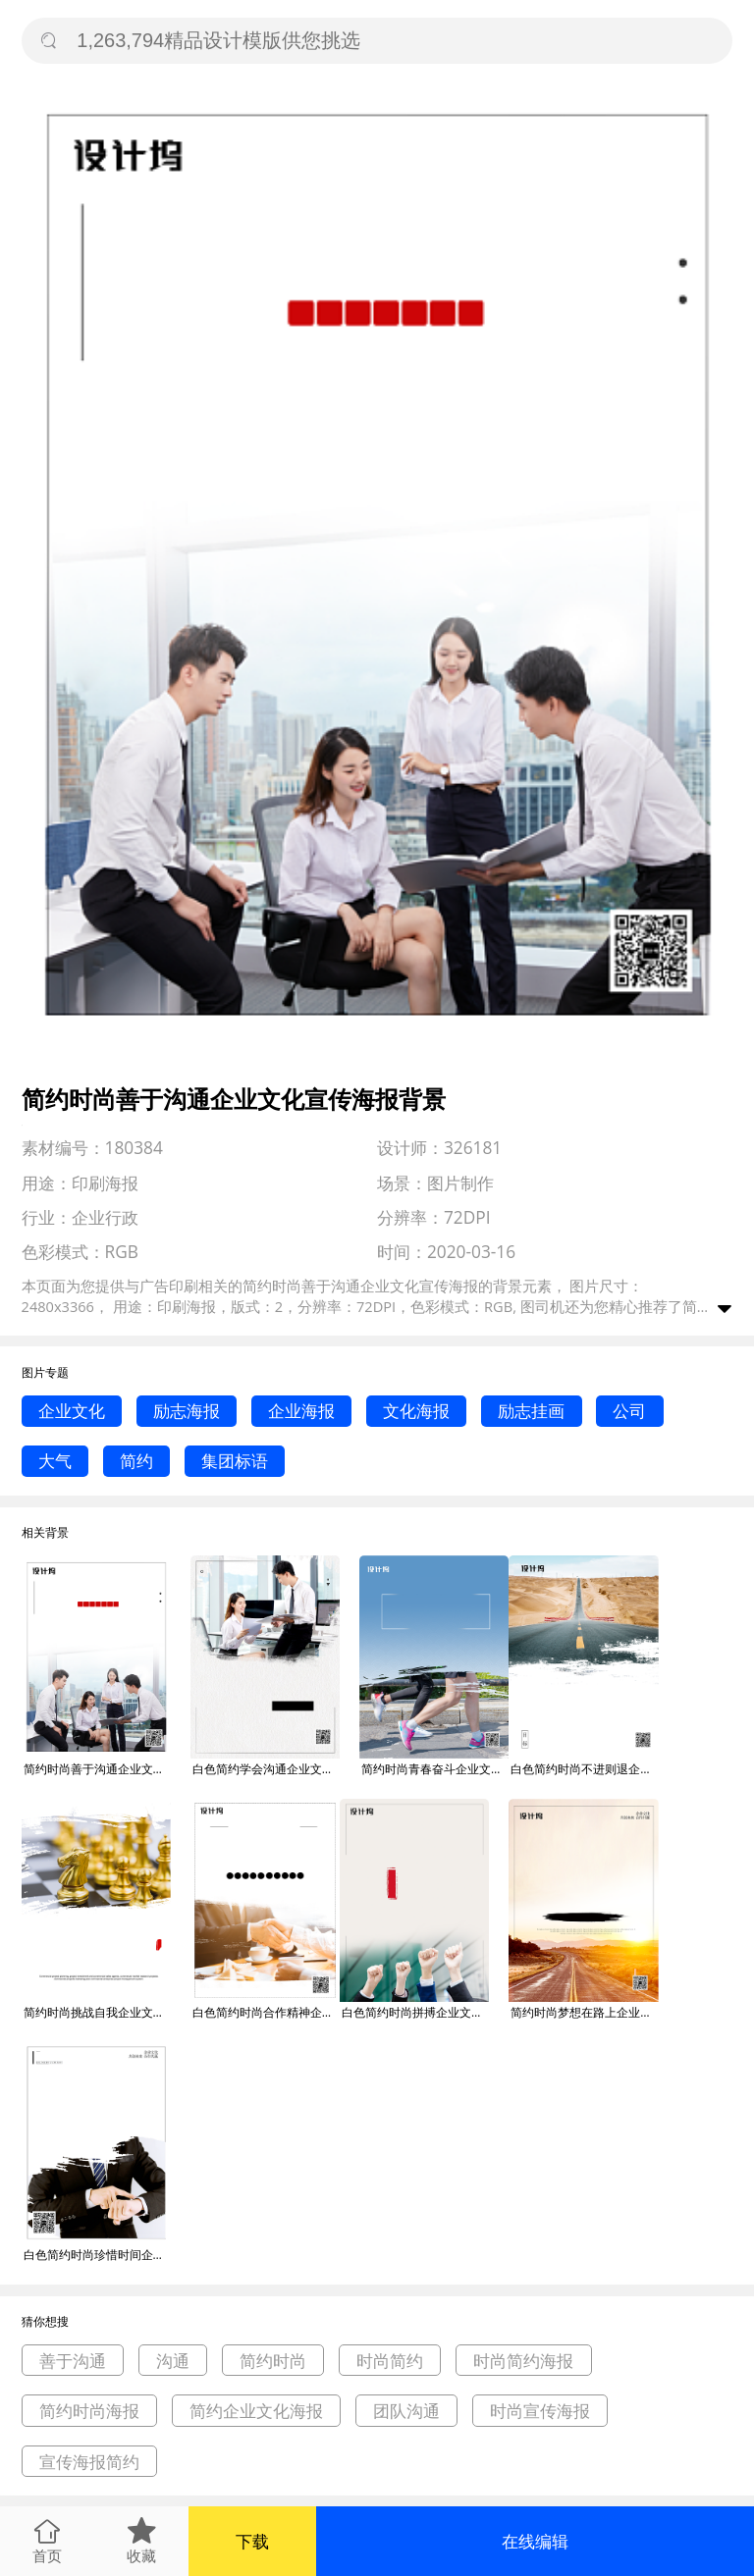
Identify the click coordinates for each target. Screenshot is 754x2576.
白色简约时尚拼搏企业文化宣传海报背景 (415, 2012)
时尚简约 (389, 2360)
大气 (55, 1460)
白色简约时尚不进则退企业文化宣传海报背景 (584, 1769)
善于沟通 (72, 2360)
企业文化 (71, 1410)
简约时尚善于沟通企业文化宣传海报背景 (97, 1769)
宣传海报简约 (89, 2461)
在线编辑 (535, 2541)
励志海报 (186, 1410)
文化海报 (416, 1410)
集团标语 (234, 1460)
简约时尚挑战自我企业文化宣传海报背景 (97, 2012)
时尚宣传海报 (540, 2410)
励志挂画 (531, 1410)
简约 (136, 1460)
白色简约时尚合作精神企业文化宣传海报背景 (266, 2012)
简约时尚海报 (89, 2410)
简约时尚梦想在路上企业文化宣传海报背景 (584, 2012)
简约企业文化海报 (256, 2410)
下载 (252, 2541)
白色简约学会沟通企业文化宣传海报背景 (266, 1769)
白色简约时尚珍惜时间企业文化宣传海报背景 (97, 2254)
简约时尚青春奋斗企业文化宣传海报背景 (435, 1769)
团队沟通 (406, 2410)
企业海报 (301, 1410)
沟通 (172, 2360)
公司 (629, 1410)
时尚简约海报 (523, 2360)
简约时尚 (273, 2360)
